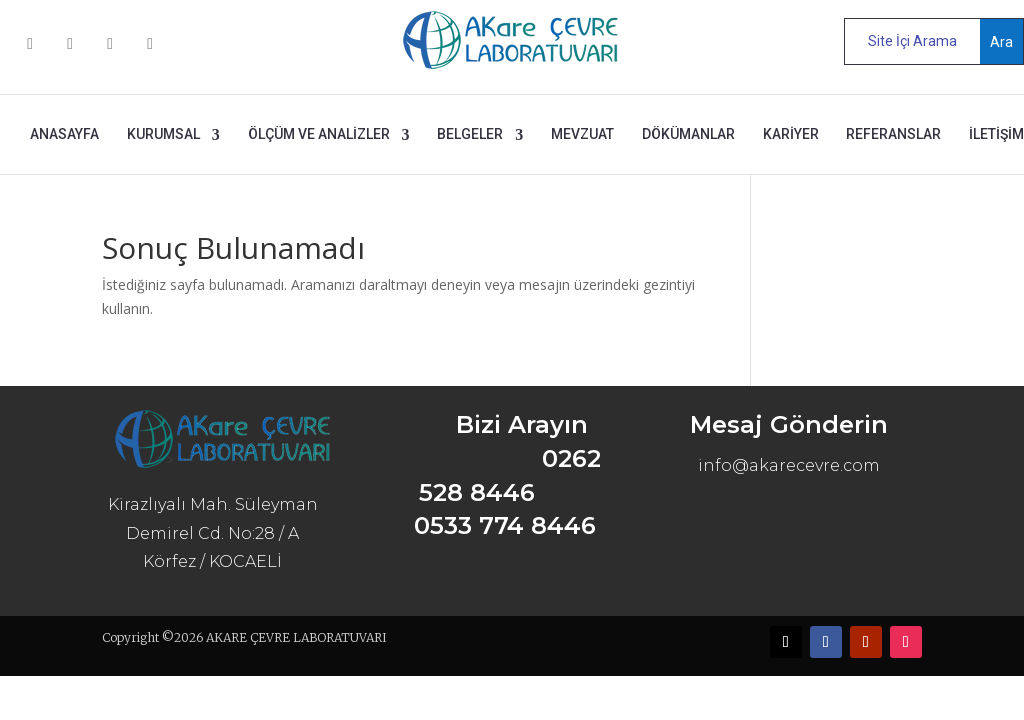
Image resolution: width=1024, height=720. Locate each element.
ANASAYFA (64, 134)
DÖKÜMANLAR (688, 134)
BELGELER (470, 134)
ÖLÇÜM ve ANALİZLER (319, 134)
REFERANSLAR (893, 134)
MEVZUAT (582, 134)
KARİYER (791, 134)
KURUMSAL (163, 134)
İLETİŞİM (996, 134)
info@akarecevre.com (789, 465)
